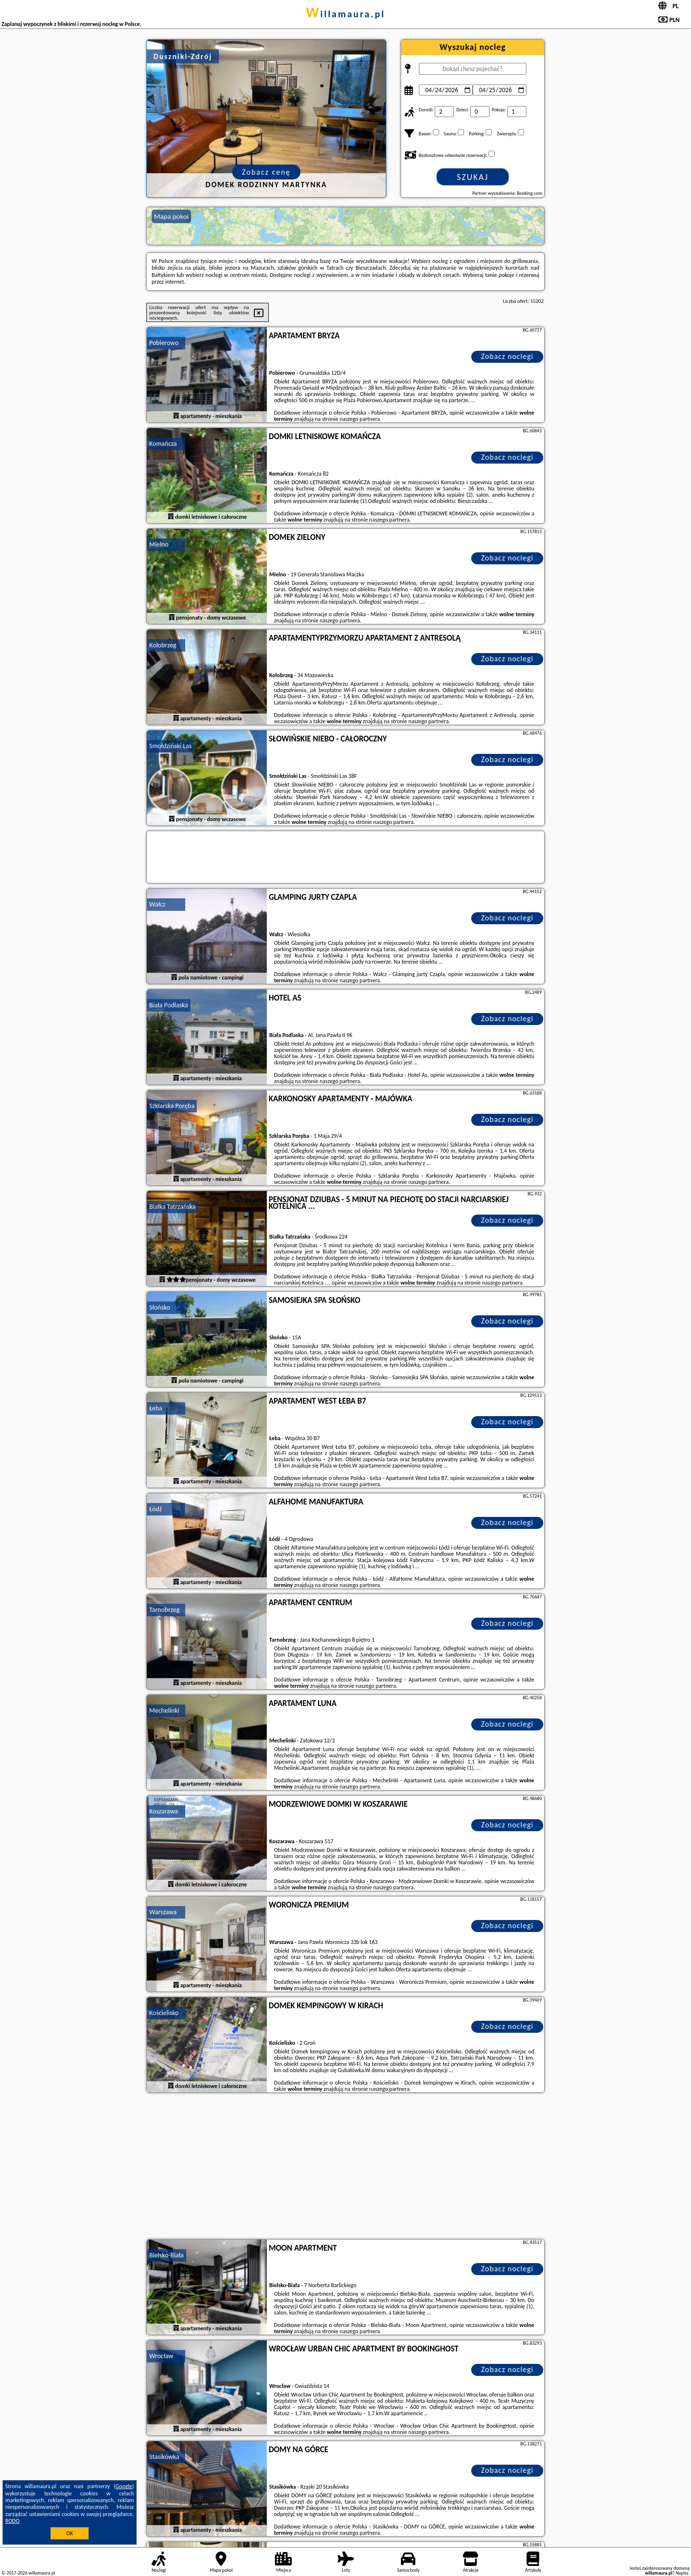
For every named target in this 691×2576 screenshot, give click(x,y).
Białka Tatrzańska (172, 1207)
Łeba (155, 1408)
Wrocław (161, 2356)
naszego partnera (360, 419)
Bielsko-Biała (166, 2255)
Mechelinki (164, 1710)
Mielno (158, 544)
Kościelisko (164, 2013)
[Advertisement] (345, 2167)
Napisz (682, 2573)
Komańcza (163, 444)
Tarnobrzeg (164, 1610)
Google (124, 2486)
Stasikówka (164, 2457)
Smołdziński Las (170, 746)
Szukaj (472, 177)
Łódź (155, 1509)
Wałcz (157, 904)
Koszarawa (163, 1811)
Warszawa (163, 1912)
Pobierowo (164, 343)
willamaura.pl (345, 14)
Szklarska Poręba (171, 1106)
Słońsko (159, 1307)
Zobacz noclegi (507, 356)
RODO (12, 2520)
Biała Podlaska (168, 1005)
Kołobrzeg (162, 645)
